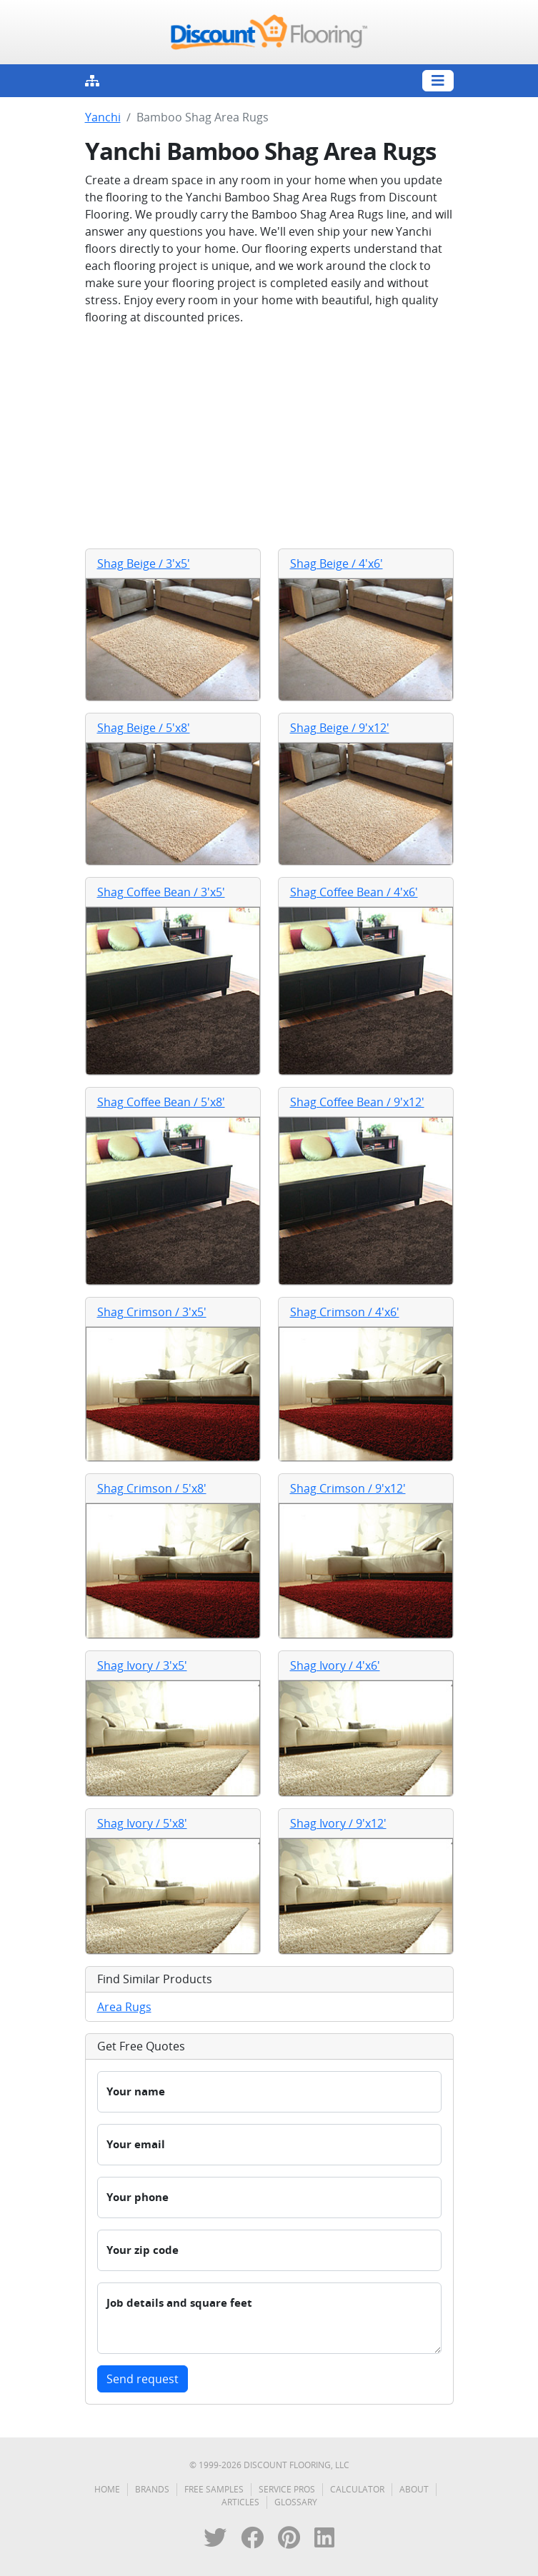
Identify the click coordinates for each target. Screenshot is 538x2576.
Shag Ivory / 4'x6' (335, 1665)
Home (107, 2489)
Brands (152, 2489)
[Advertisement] (269, 437)
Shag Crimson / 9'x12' (348, 1488)
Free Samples (214, 2489)
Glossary (295, 2502)
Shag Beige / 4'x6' (336, 563)
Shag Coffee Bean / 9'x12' (357, 1102)
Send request (142, 2379)
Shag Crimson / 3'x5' (151, 1312)
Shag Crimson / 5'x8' (151, 1488)
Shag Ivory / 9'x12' (338, 1823)
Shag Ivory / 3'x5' (142, 1665)
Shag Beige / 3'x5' (143, 563)
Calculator (357, 2489)
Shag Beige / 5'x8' (143, 728)
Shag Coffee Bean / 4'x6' (354, 892)
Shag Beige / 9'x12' (339, 728)
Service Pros (287, 2489)
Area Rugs (124, 2007)
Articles (240, 2502)
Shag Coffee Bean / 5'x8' (161, 1102)
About (414, 2489)
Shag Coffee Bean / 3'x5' (161, 892)
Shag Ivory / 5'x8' (142, 1823)
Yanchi (103, 117)
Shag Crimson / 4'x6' (344, 1312)
